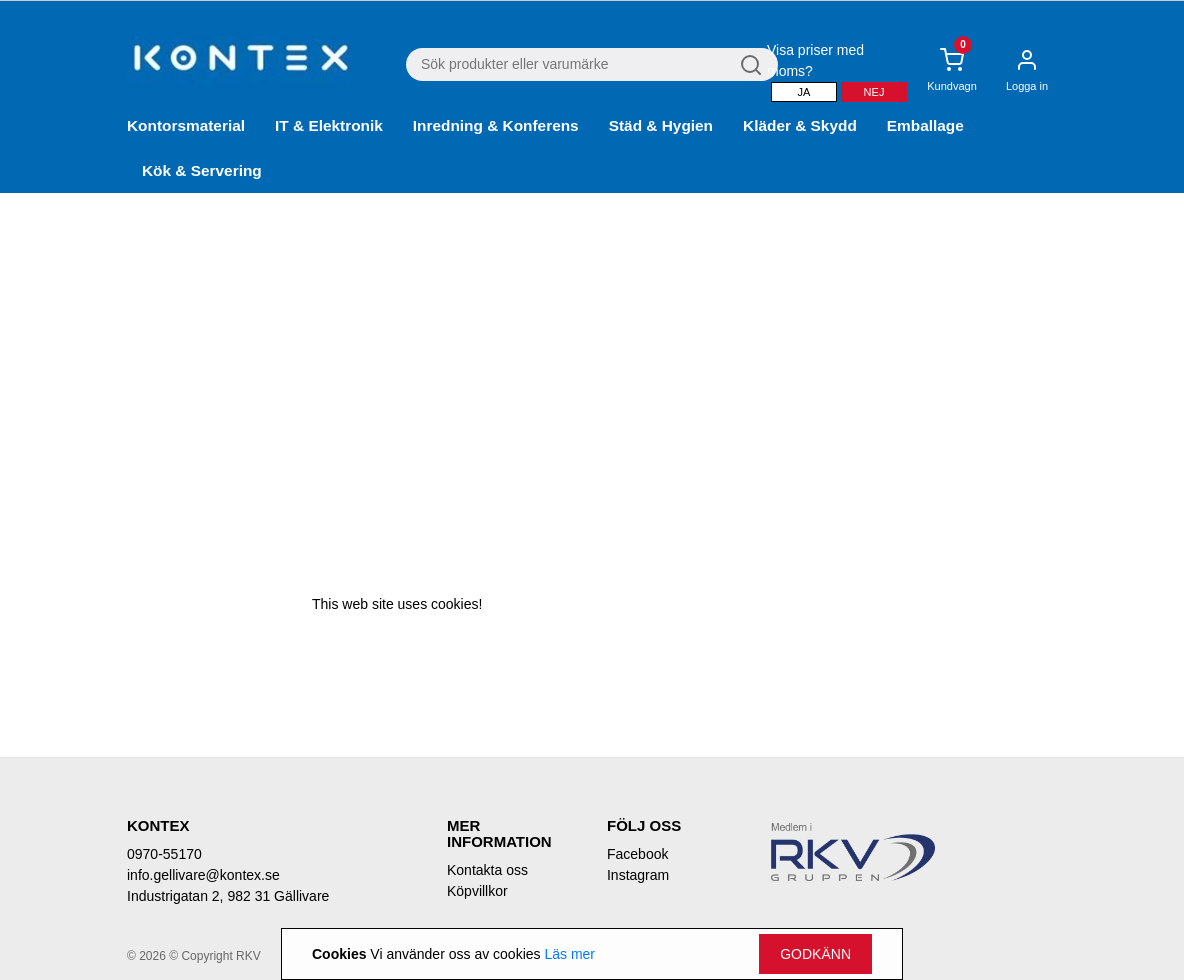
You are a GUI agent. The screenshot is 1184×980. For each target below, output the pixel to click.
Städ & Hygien (661, 125)
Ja (804, 92)
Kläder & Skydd (800, 125)
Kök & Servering (202, 170)
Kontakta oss (487, 870)
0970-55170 (164, 854)
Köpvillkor (477, 891)
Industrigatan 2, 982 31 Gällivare (228, 896)
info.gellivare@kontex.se (203, 875)
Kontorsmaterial (186, 125)
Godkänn (815, 954)
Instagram (638, 875)
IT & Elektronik (329, 125)
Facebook (637, 854)
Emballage (925, 125)
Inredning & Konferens (496, 125)
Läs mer (569, 954)
